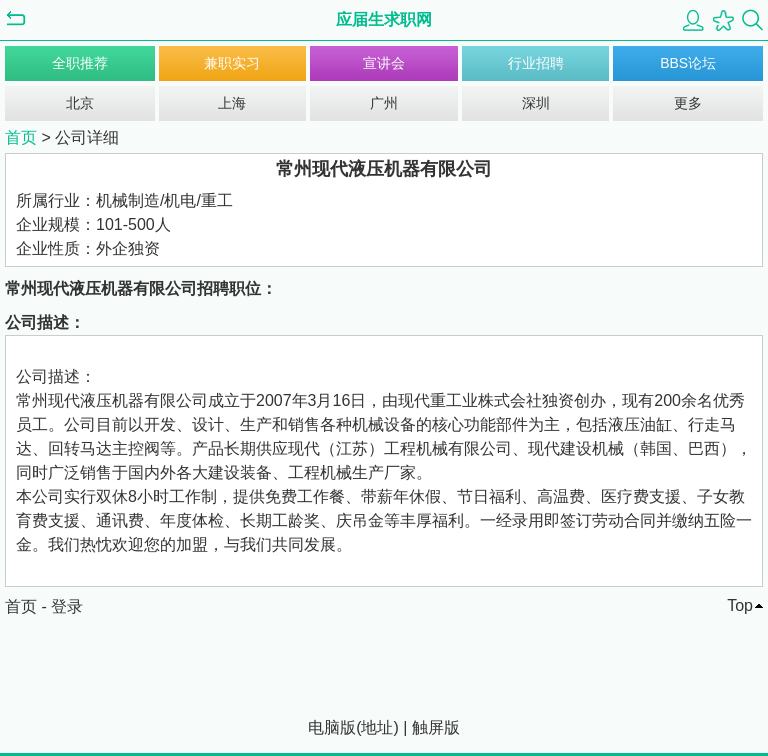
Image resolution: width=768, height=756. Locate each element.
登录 (67, 606)
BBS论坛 (688, 63)
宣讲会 (384, 63)
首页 (21, 137)
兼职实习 (232, 63)
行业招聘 (536, 63)
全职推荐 (80, 63)
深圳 (536, 103)
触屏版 (436, 727)
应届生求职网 (384, 19)
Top (740, 605)
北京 (80, 103)
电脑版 (332, 727)
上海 (232, 103)
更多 (688, 103)
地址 (377, 727)
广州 (384, 103)
